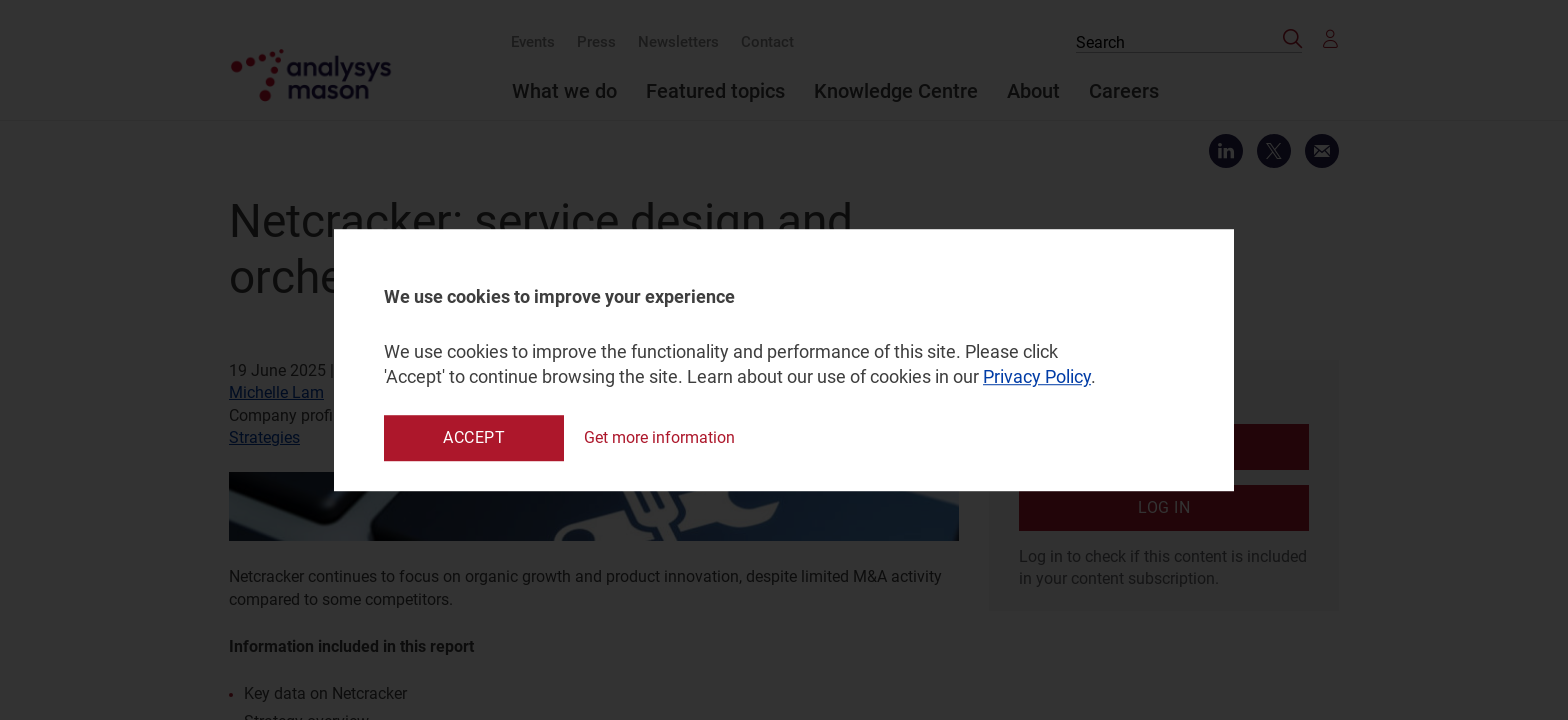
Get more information (659, 437)
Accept (474, 437)
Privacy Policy (1037, 377)
